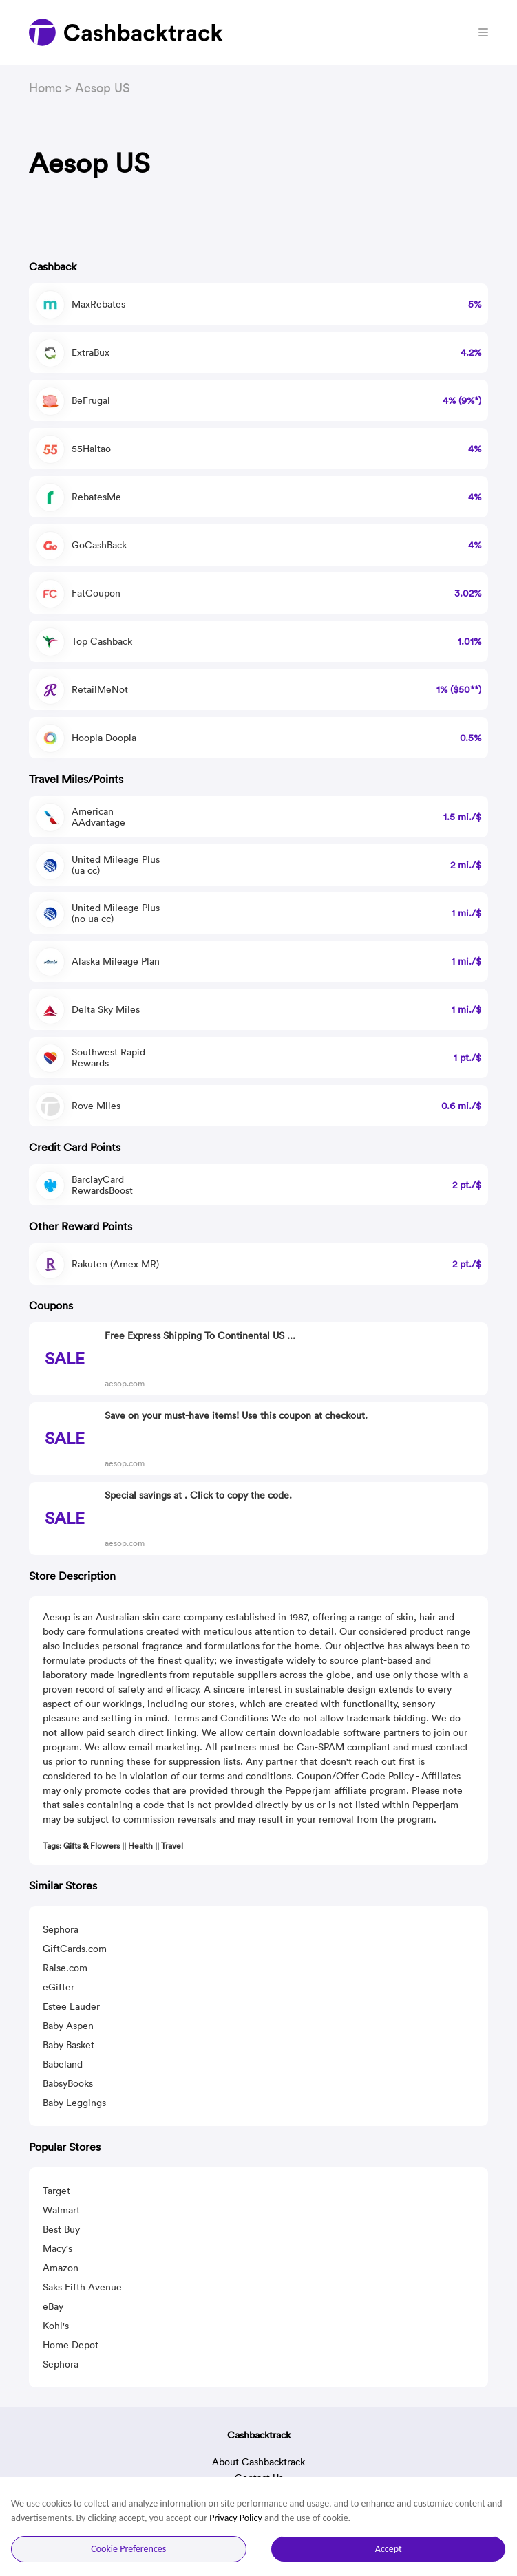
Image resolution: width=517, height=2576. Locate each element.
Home (45, 88)
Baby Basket (68, 2045)
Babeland (63, 2064)
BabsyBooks (68, 2083)
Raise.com (65, 1968)
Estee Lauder (71, 2006)
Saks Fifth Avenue (82, 2287)
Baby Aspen (68, 2025)
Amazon (60, 2268)
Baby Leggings (74, 2102)
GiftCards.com (75, 1948)
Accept (388, 2549)
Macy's (57, 2248)
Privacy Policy (235, 2518)
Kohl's (56, 2325)
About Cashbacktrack (258, 2462)
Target (56, 2191)
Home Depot (70, 2345)
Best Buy (61, 2229)
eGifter (58, 1987)
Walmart (61, 2210)
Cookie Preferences (128, 2549)
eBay (53, 2306)
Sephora (60, 1929)
